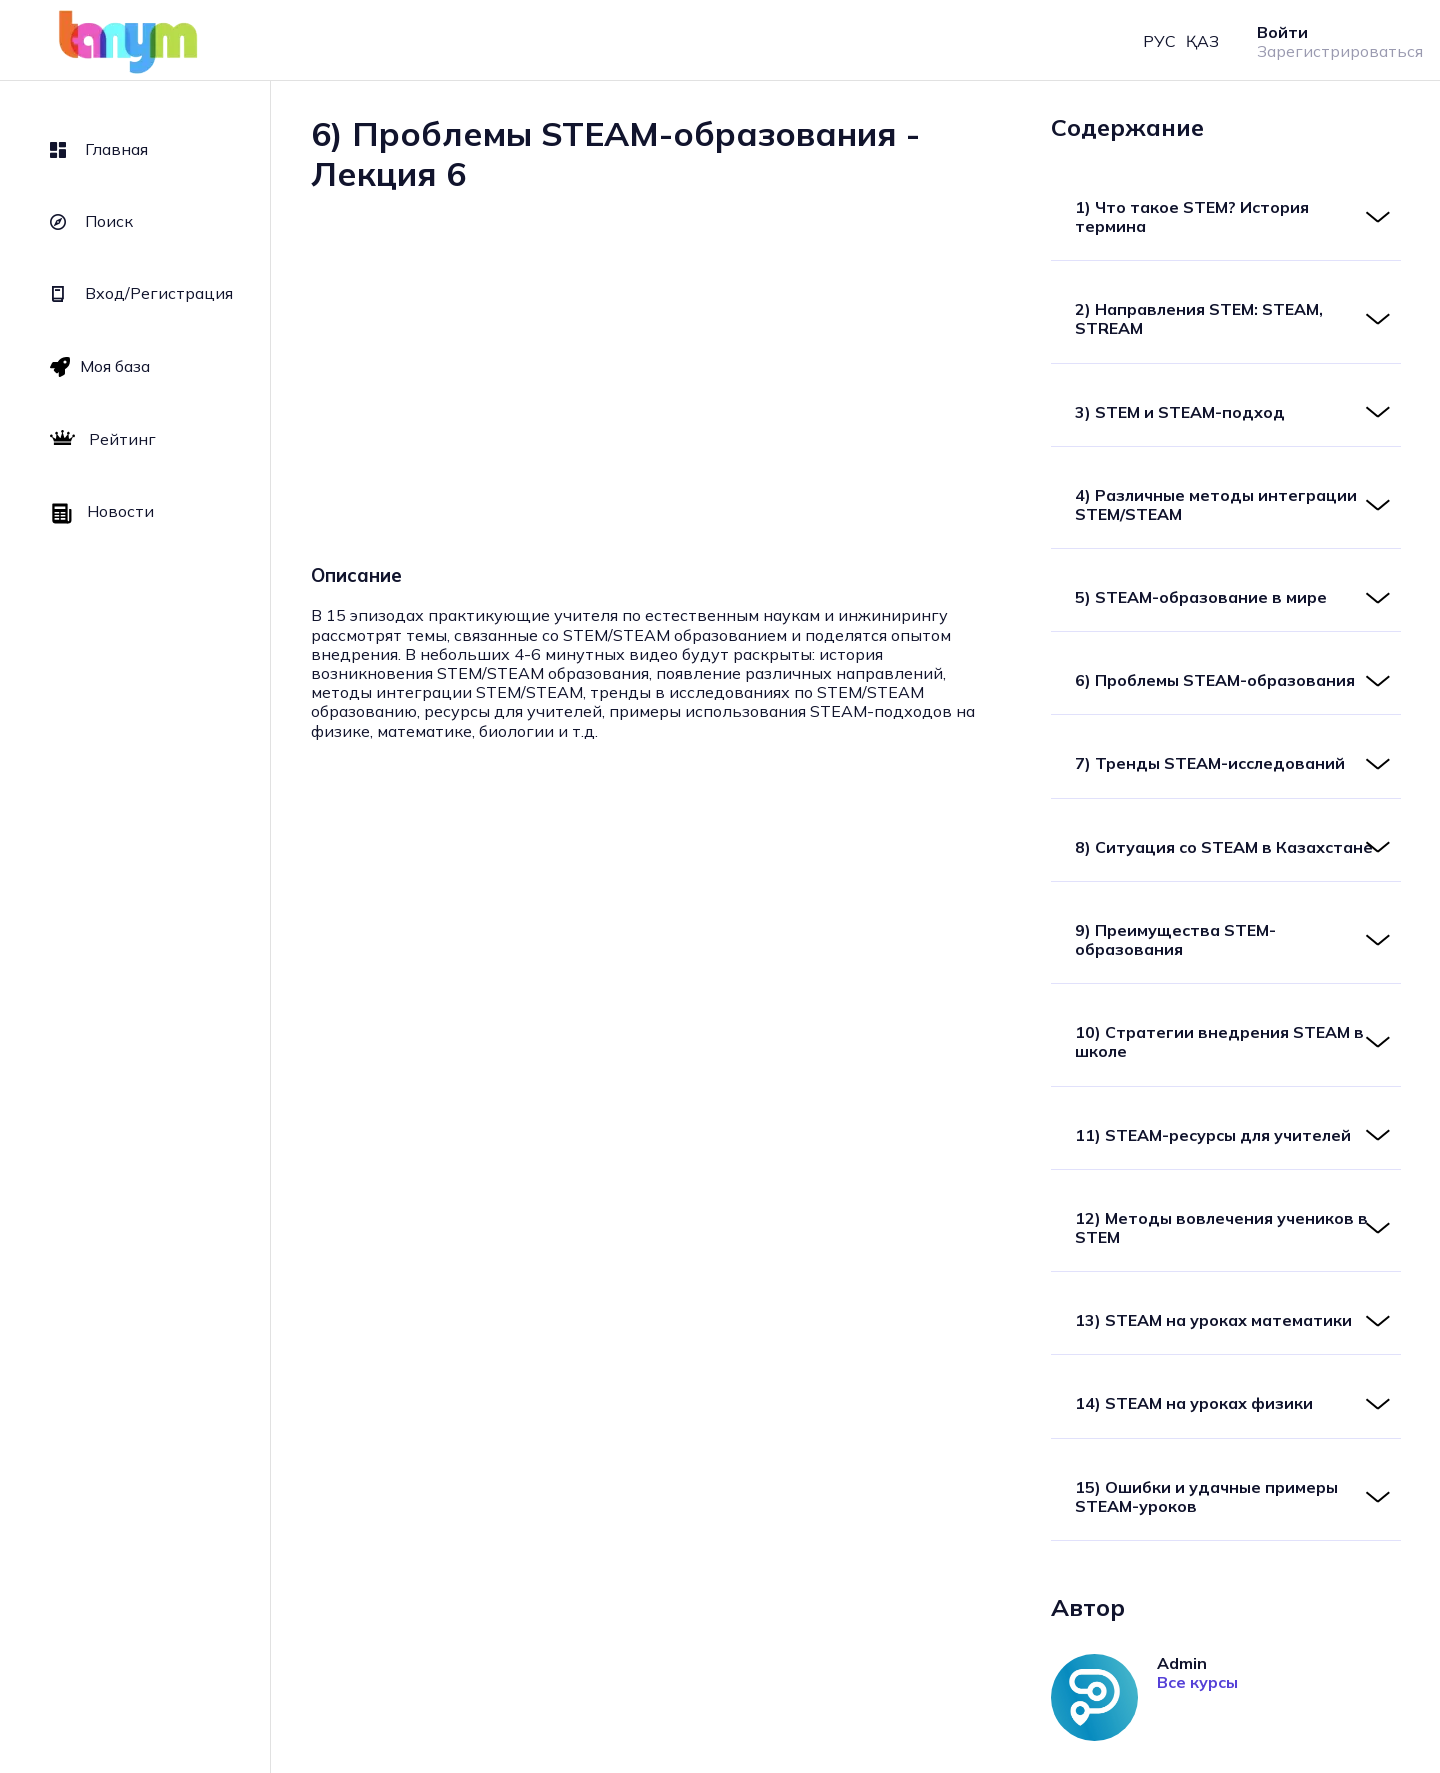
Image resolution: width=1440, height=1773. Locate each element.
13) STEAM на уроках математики (1213, 1320)
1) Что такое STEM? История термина (1192, 216)
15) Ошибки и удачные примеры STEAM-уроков (1206, 1496)
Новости (102, 513)
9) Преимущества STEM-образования (1175, 939)
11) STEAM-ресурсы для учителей (1213, 1135)
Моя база (100, 366)
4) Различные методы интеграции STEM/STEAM (1216, 504)
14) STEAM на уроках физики (1194, 1403)
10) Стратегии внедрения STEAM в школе (1219, 1041)
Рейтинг (103, 439)
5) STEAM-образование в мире (1201, 597)
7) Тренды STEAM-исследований (1210, 763)
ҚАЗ (1202, 41)
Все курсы (1197, 1682)
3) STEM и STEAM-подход (1180, 412)
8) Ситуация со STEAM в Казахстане (1224, 847)
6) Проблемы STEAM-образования (1215, 680)
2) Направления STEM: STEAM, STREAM (1199, 318)
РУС (1159, 41)
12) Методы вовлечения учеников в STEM (1221, 1227)
